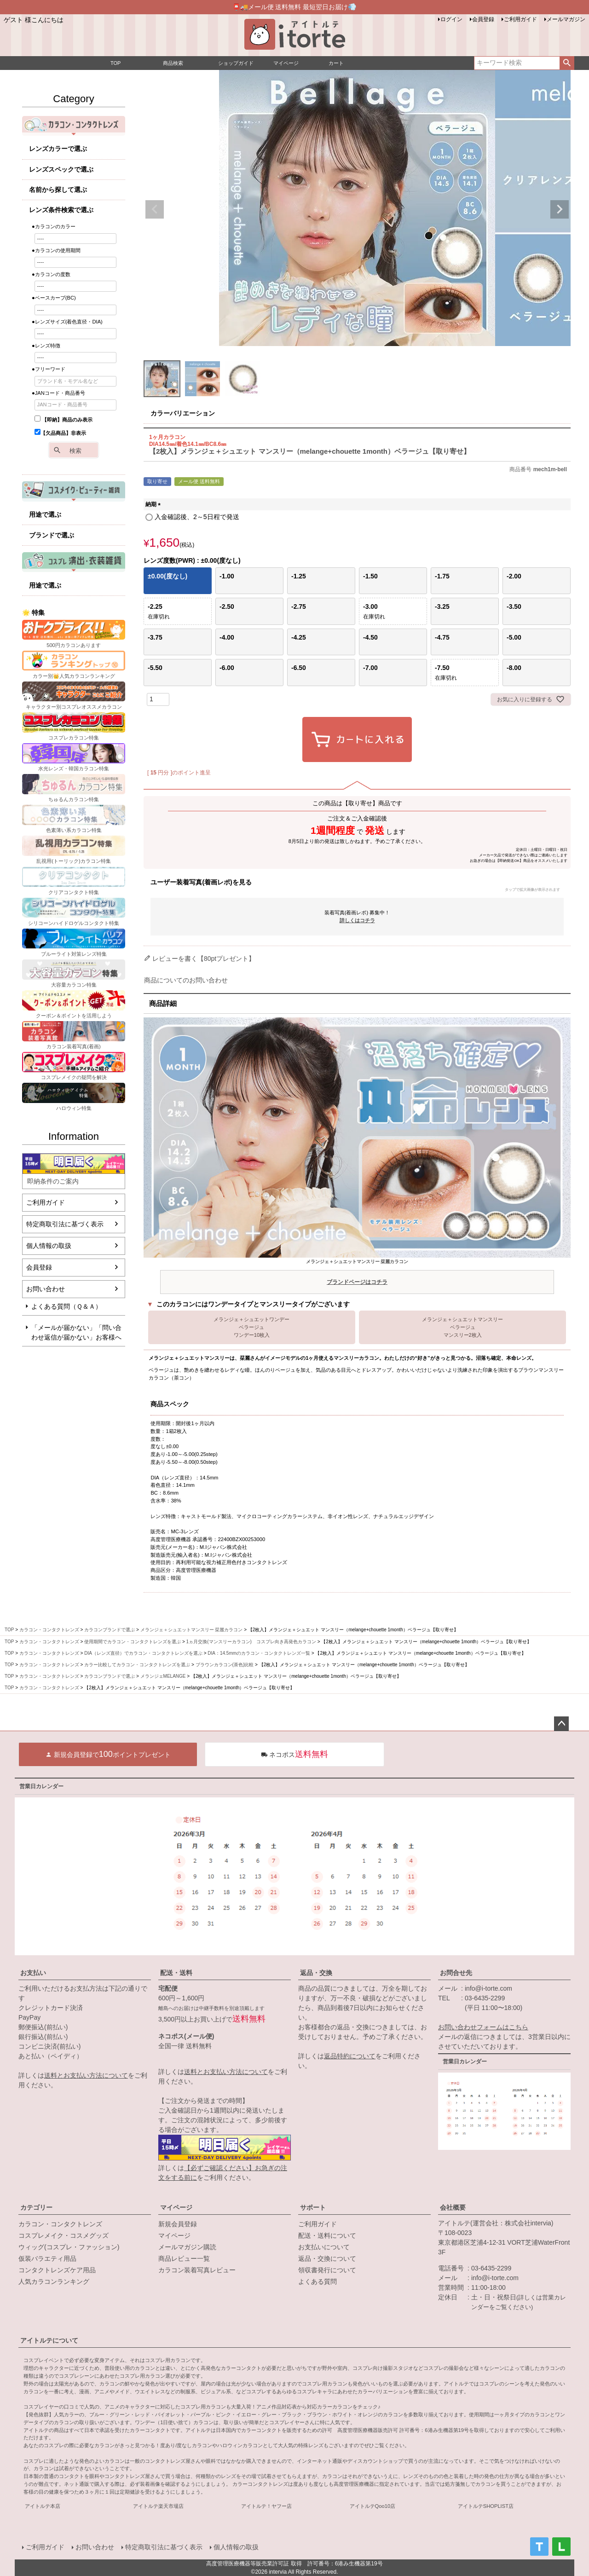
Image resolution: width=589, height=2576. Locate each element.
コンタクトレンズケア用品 (57, 2270)
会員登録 (483, 19)
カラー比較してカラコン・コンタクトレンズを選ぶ (137, 1664)
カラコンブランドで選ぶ (109, 1629)
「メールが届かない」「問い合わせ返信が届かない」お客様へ (76, 1332)
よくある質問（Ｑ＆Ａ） (66, 1306)
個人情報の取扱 (48, 1245)
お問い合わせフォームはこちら (483, 2027)
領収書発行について (327, 2270)
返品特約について (349, 2056)
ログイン (451, 19)
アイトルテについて (49, 2340)
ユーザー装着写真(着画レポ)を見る (355, 885)
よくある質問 (317, 2281)
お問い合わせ (45, 1289)
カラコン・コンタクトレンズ (49, 1629)
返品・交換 (316, 1972)
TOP (9, 1629)
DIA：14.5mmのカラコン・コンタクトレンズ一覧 (259, 1653)
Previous (154, 209)
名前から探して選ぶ (58, 189)
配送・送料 (176, 1972)
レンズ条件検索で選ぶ (61, 210)
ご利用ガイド (520, 19)
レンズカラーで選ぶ (58, 148)
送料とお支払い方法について (86, 2075)
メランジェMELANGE (163, 1676)
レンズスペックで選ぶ (61, 169)
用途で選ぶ (45, 514)
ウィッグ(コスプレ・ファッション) (68, 2247)
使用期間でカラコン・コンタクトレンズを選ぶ (132, 1641)
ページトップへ (561, 1723)
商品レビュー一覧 (184, 2258)
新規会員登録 (177, 2224)
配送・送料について (327, 2235)
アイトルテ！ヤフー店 (266, 2506)
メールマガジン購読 (187, 2247)
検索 (567, 63)
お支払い (33, 1972)
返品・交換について (327, 2258)
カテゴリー (36, 2207)
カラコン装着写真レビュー (197, 2270)
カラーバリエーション (182, 413)
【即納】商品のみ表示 (63, 419)
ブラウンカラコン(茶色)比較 (225, 1664)
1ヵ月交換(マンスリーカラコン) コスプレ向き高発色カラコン (251, 1641)
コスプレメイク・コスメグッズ (63, 2235)
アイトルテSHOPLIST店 (486, 2506)
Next (559, 209)
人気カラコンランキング (53, 2281)
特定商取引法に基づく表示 (65, 1224)
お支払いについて (324, 2247)
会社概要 (453, 2207)
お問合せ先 (456, 1972)
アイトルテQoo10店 (373, 2506)
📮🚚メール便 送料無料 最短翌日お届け (294, 7)
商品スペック (169, 1404)
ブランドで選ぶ (51, 535)
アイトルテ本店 (42, 2506)
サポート (313, 2207)
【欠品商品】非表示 (60, 433)
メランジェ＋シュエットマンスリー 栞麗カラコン (357, 1273)
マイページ (176, 2207)
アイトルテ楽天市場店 (158, 2506)
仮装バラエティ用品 (47, 2258)
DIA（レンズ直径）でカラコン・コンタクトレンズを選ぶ (143, 1653)
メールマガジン (566, 19)
